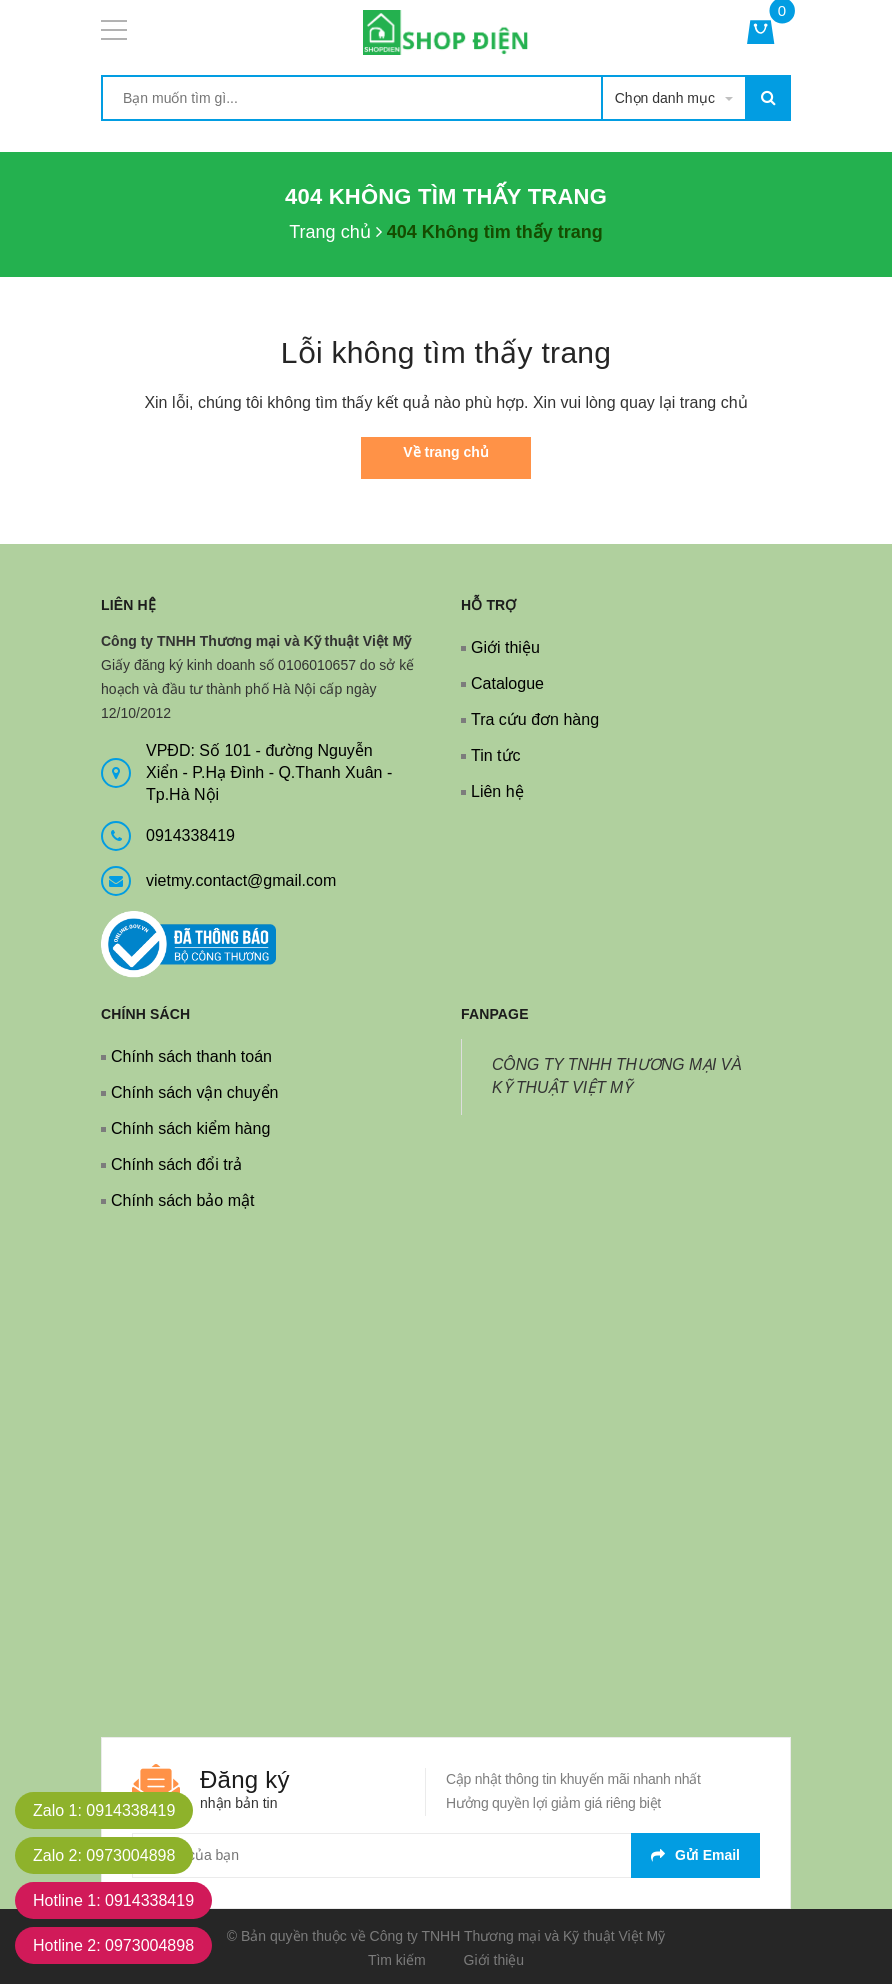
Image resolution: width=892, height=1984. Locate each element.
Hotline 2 (113, 1945)
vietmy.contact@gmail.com (241, 880)
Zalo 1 (104, 1810)
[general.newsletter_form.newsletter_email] (446, 1855)
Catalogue (507, 683)
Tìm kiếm (397, 1960)
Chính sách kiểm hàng (190, 1128)
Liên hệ (497, 791)
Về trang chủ (445, 452)
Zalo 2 (104, 1855)
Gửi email (695, 1855)
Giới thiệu (505, 647)
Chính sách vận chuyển (194, 1092)
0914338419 (190, 835)
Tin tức (496, 755)
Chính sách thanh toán (191, 1056)
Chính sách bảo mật (182, 1200)
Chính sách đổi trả (176, 1164)
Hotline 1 (113, 1900)
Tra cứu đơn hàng (535, 719)
